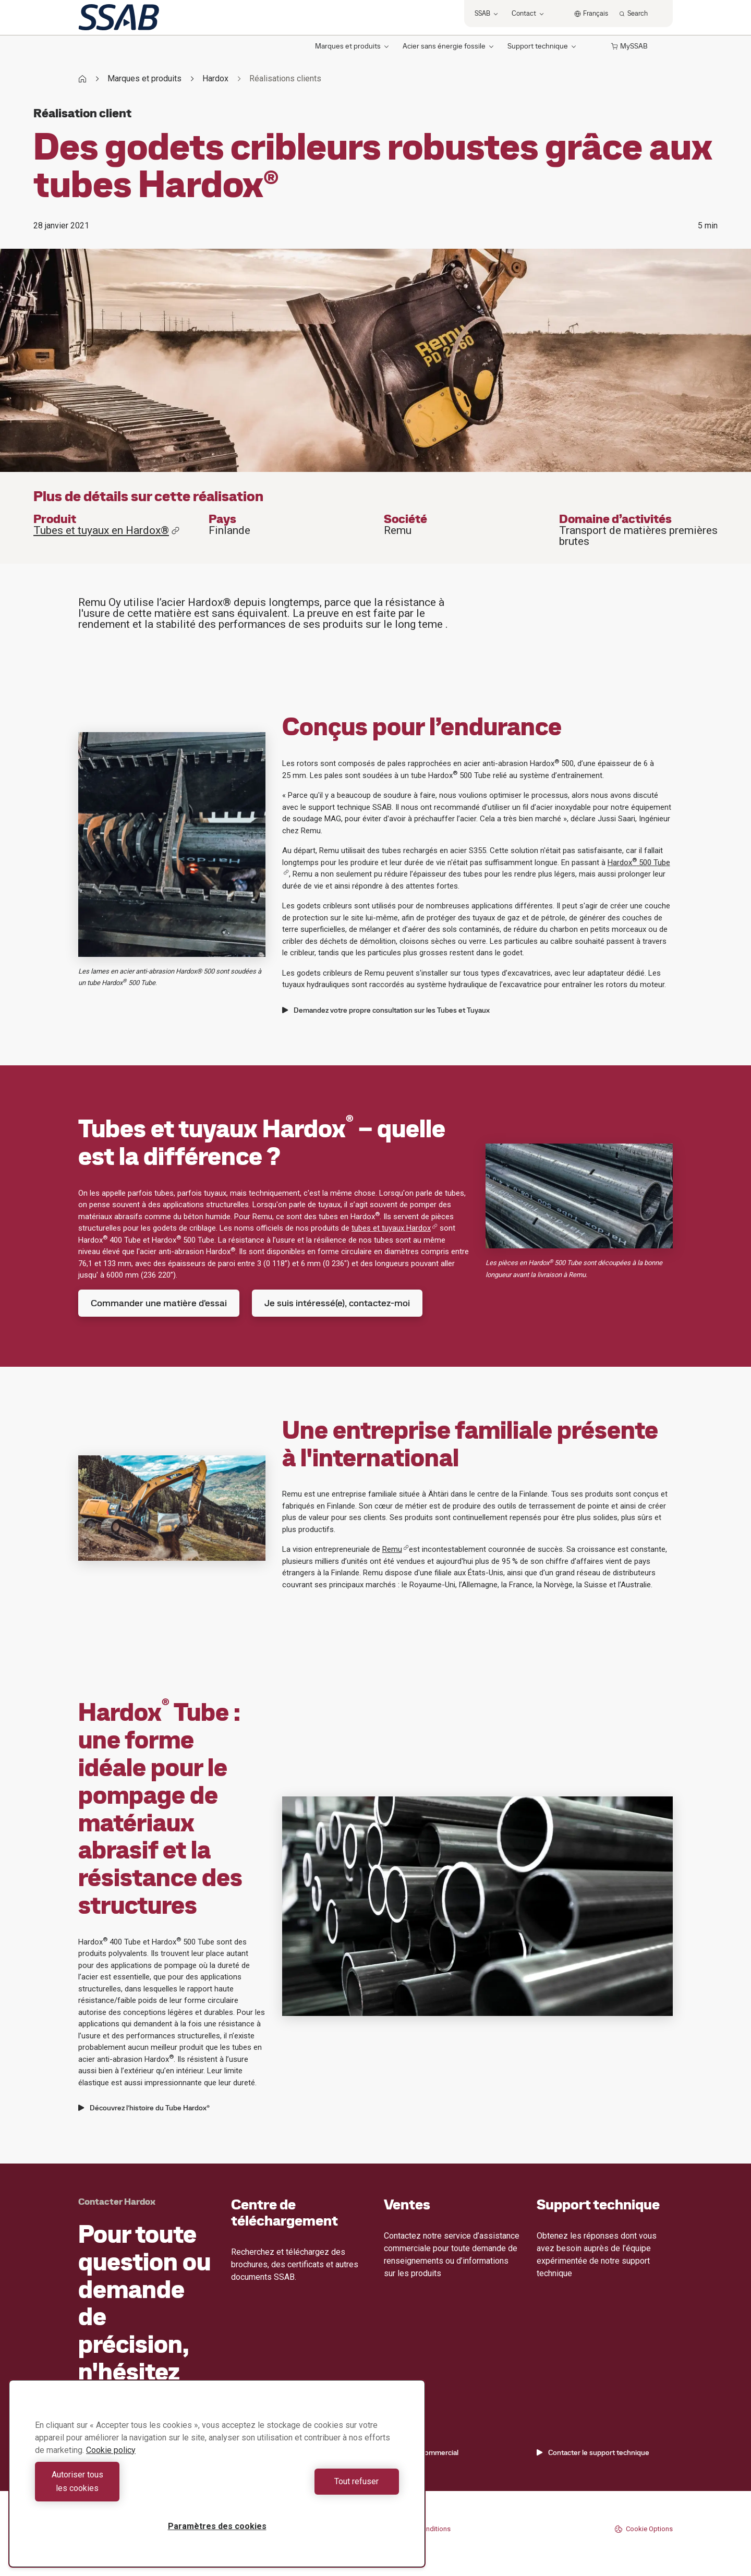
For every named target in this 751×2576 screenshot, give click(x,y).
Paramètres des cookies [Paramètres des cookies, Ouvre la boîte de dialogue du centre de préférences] (217, 2526)
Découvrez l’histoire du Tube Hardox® (144, 2107)
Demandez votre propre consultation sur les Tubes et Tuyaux (386, 1010)
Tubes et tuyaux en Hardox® (106, 530)
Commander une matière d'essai (159, 1303)
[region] (217, 2480)
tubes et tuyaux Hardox (395, 1228)
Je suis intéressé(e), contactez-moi (337, 1303)
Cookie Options (643, 2529)
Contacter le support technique (593, 2452)
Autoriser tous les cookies (123, 2488)
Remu (395, 1549)
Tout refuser (310, 2488)
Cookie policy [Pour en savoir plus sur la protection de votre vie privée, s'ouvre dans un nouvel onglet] (111, 2464)
